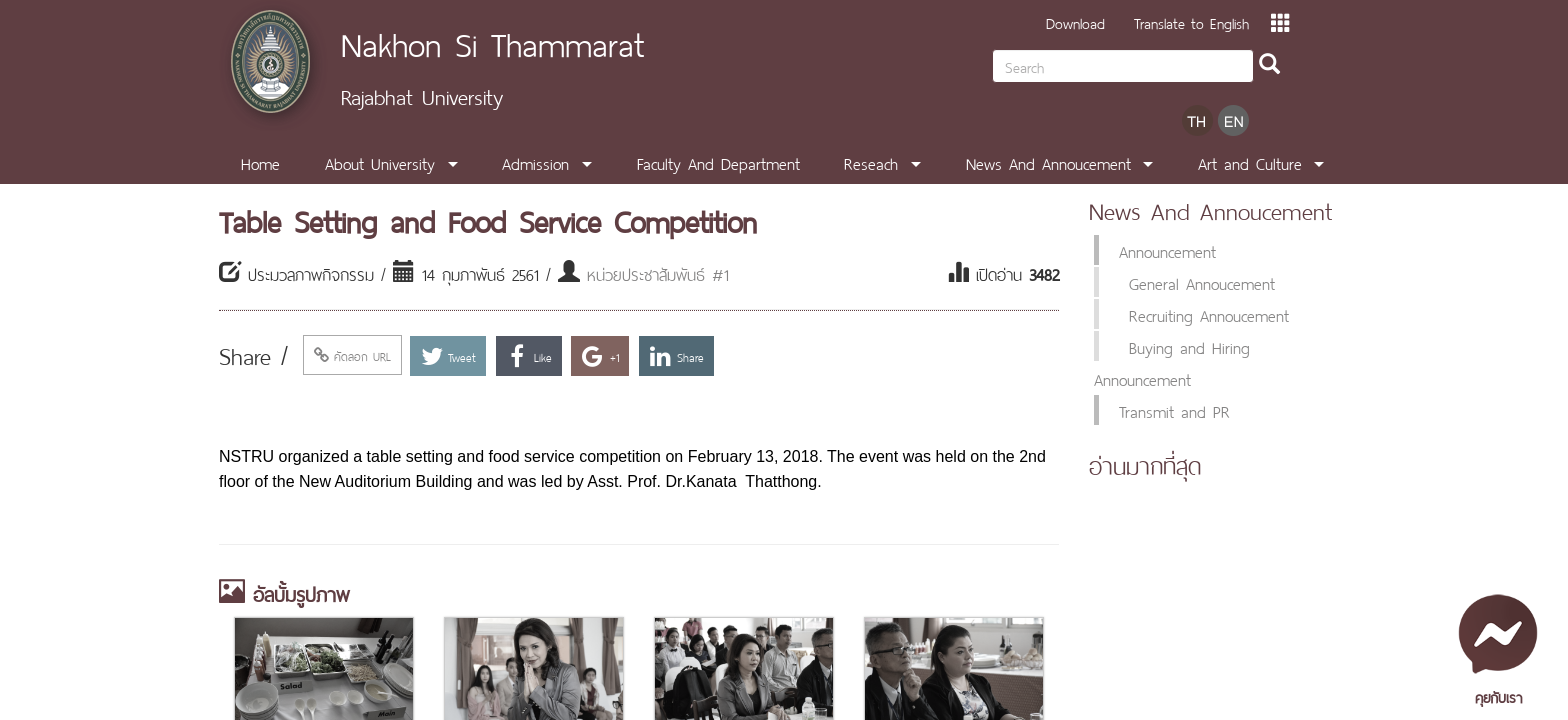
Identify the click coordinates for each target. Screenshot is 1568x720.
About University (380, 162)
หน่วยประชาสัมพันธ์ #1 (658, 273)
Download (1075, 21)
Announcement (1167, 250)
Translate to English (1191, 21)
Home (260, 162)
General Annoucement (1202, 282)
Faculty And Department (718, 162)
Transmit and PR (1174, 410)
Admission (535, 162)
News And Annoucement (1048, 162)
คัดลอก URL (352, 355)
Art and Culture (1250, 162)
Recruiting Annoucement (1209, 314)
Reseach (871, 162)
